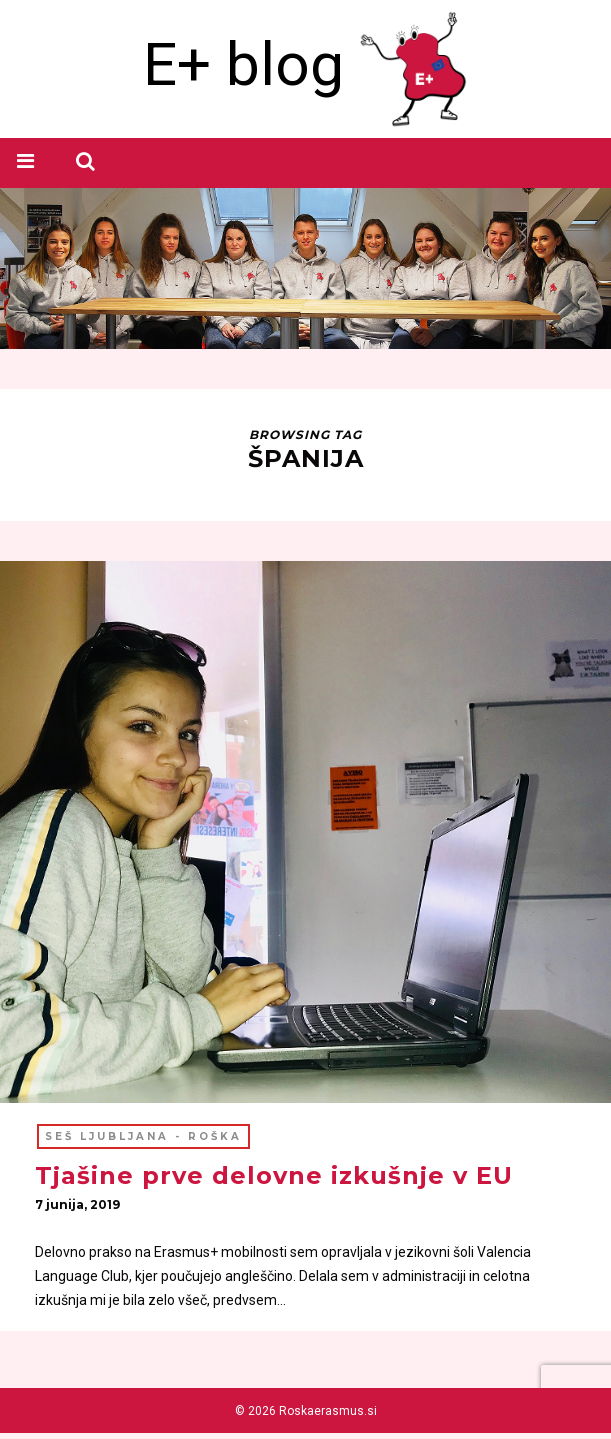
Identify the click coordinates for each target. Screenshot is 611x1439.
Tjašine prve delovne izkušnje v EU (274, 1177)
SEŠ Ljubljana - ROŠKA (143, 1138)
